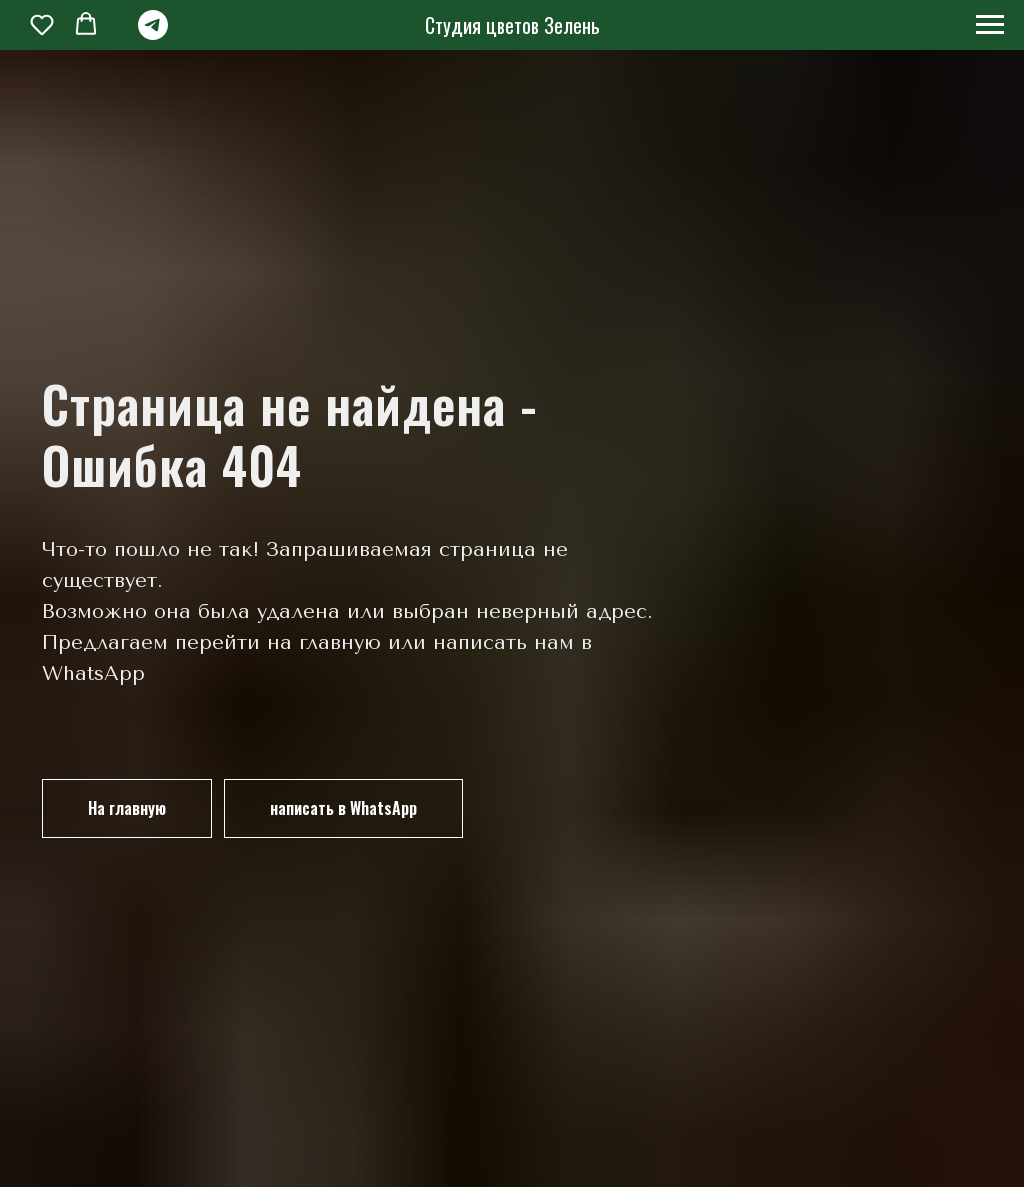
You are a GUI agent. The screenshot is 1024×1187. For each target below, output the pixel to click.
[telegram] (153, 34)
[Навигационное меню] (990, 25)
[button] (42, 24)
